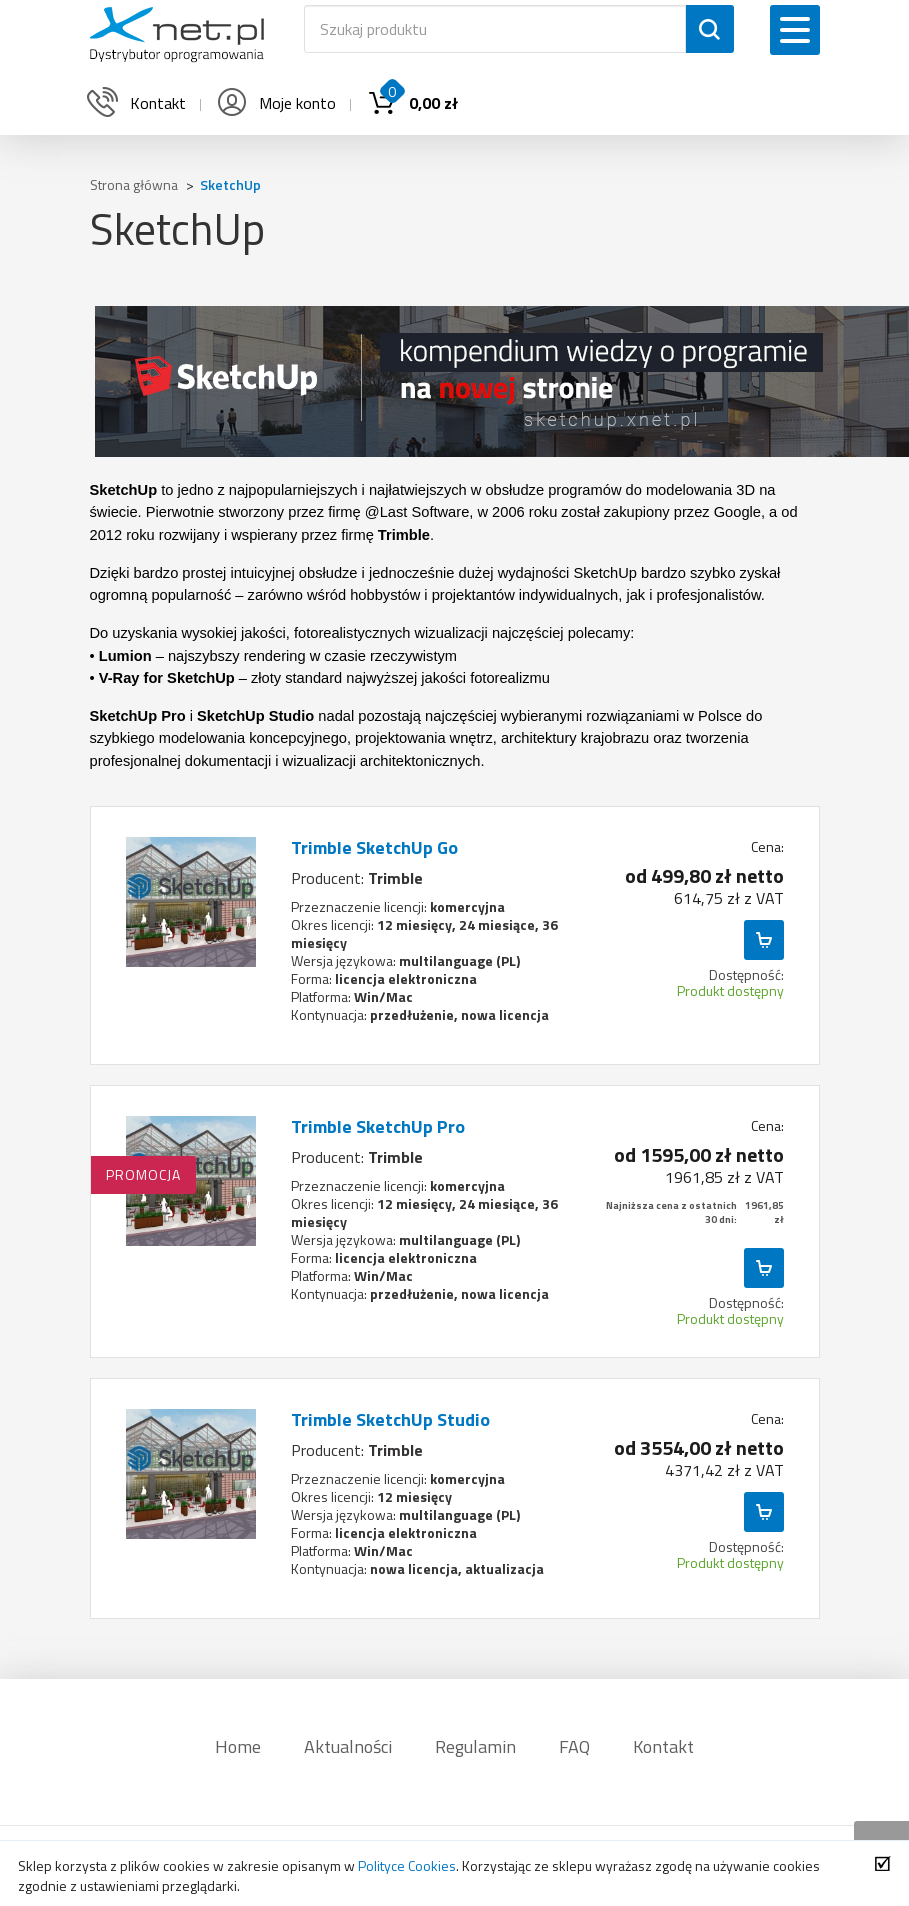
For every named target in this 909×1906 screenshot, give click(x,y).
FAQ (574, 1746)
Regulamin (475, 1746)
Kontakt (663, 1746)
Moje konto (275, 103)
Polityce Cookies (407, 1865)
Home (238, 1746)
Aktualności (348, 1746)
